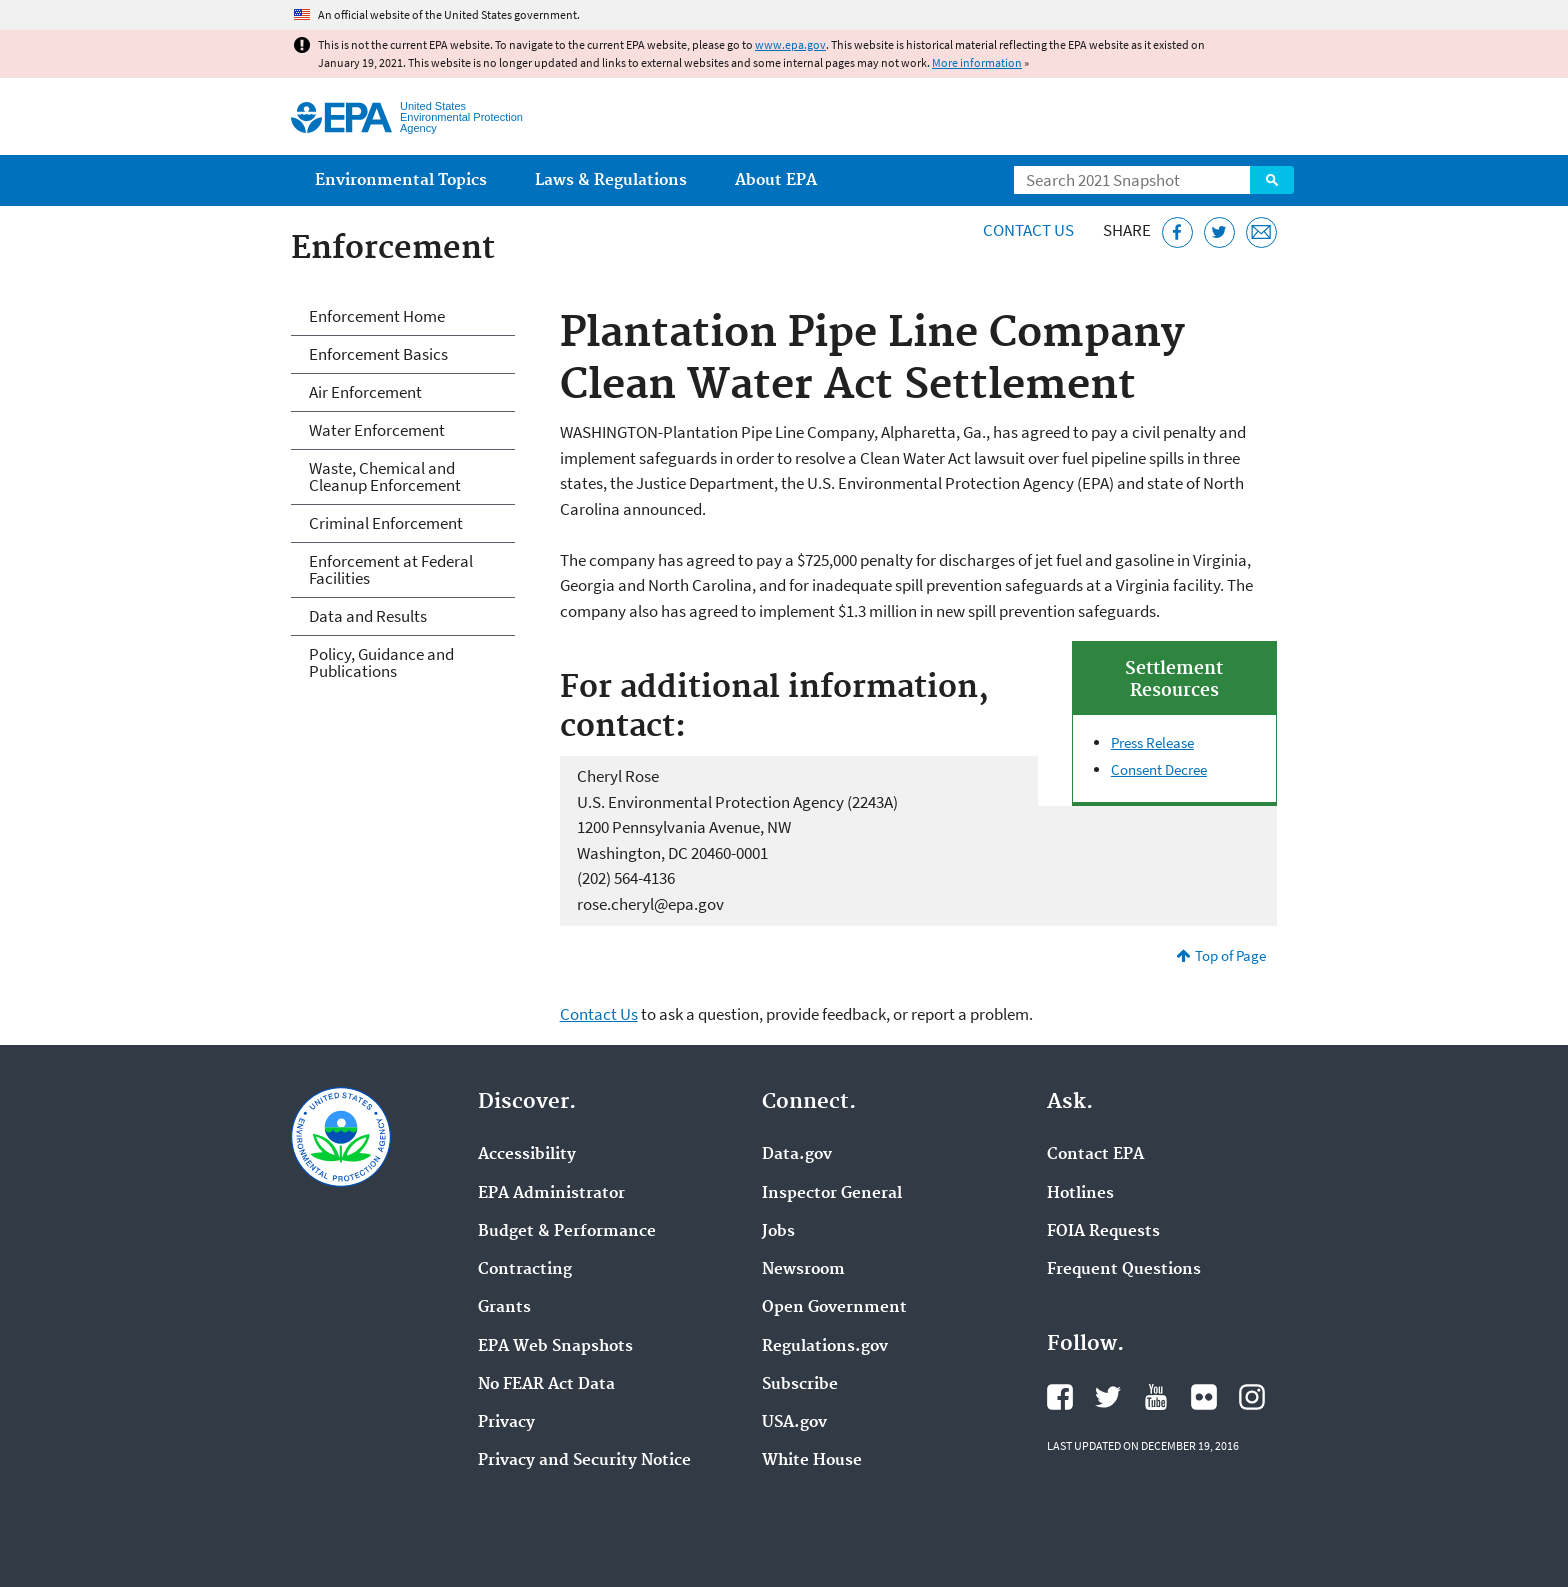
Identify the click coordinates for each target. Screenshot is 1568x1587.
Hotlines (1080, 1194)
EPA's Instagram (1252, 1397)
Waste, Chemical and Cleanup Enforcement (385, 476)
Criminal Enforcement (386, 523)
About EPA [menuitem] (776, 180)
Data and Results (368, 616)
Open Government (834, 1308)
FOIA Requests (1103, 1232)
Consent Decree (1159, 769)
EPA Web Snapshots (555, 1347)
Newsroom (803, 1270)
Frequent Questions (1124, 1270)
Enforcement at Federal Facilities (391, 569)
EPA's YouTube (1156, 1397)
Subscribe (800, 1385)
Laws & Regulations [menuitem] (611, 180)
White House (812, 1461)
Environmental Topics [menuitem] (401, 180)
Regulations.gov (825, 1347)
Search (1272, 180)
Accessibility (527, 1155)
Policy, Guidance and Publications (381, 662)
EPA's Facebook (1060, 1397)
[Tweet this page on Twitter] (1219, 232)
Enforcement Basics (378, 354)
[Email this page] (1261, 232)
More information (977, 62)
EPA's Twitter (1108, 1397)
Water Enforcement (377, 430)
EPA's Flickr (1204, 1397)
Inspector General (832, 1194)
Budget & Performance (567, 1232)
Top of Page (1230, 955)
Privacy (506, 1423)
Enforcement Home (377, 316)
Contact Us (1028, 230)
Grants (504, 1308)
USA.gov (794, 1423)
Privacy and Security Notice (584, 1461)
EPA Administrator (551, 1194)
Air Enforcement (365, 392)
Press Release (1152, 742)
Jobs (778, 1232)
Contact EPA (1095, 1155)
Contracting (525, 1270)
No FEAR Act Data (546, 1385)
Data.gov (797, 1155)
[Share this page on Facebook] (1177, 232)
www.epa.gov (790, 44)
